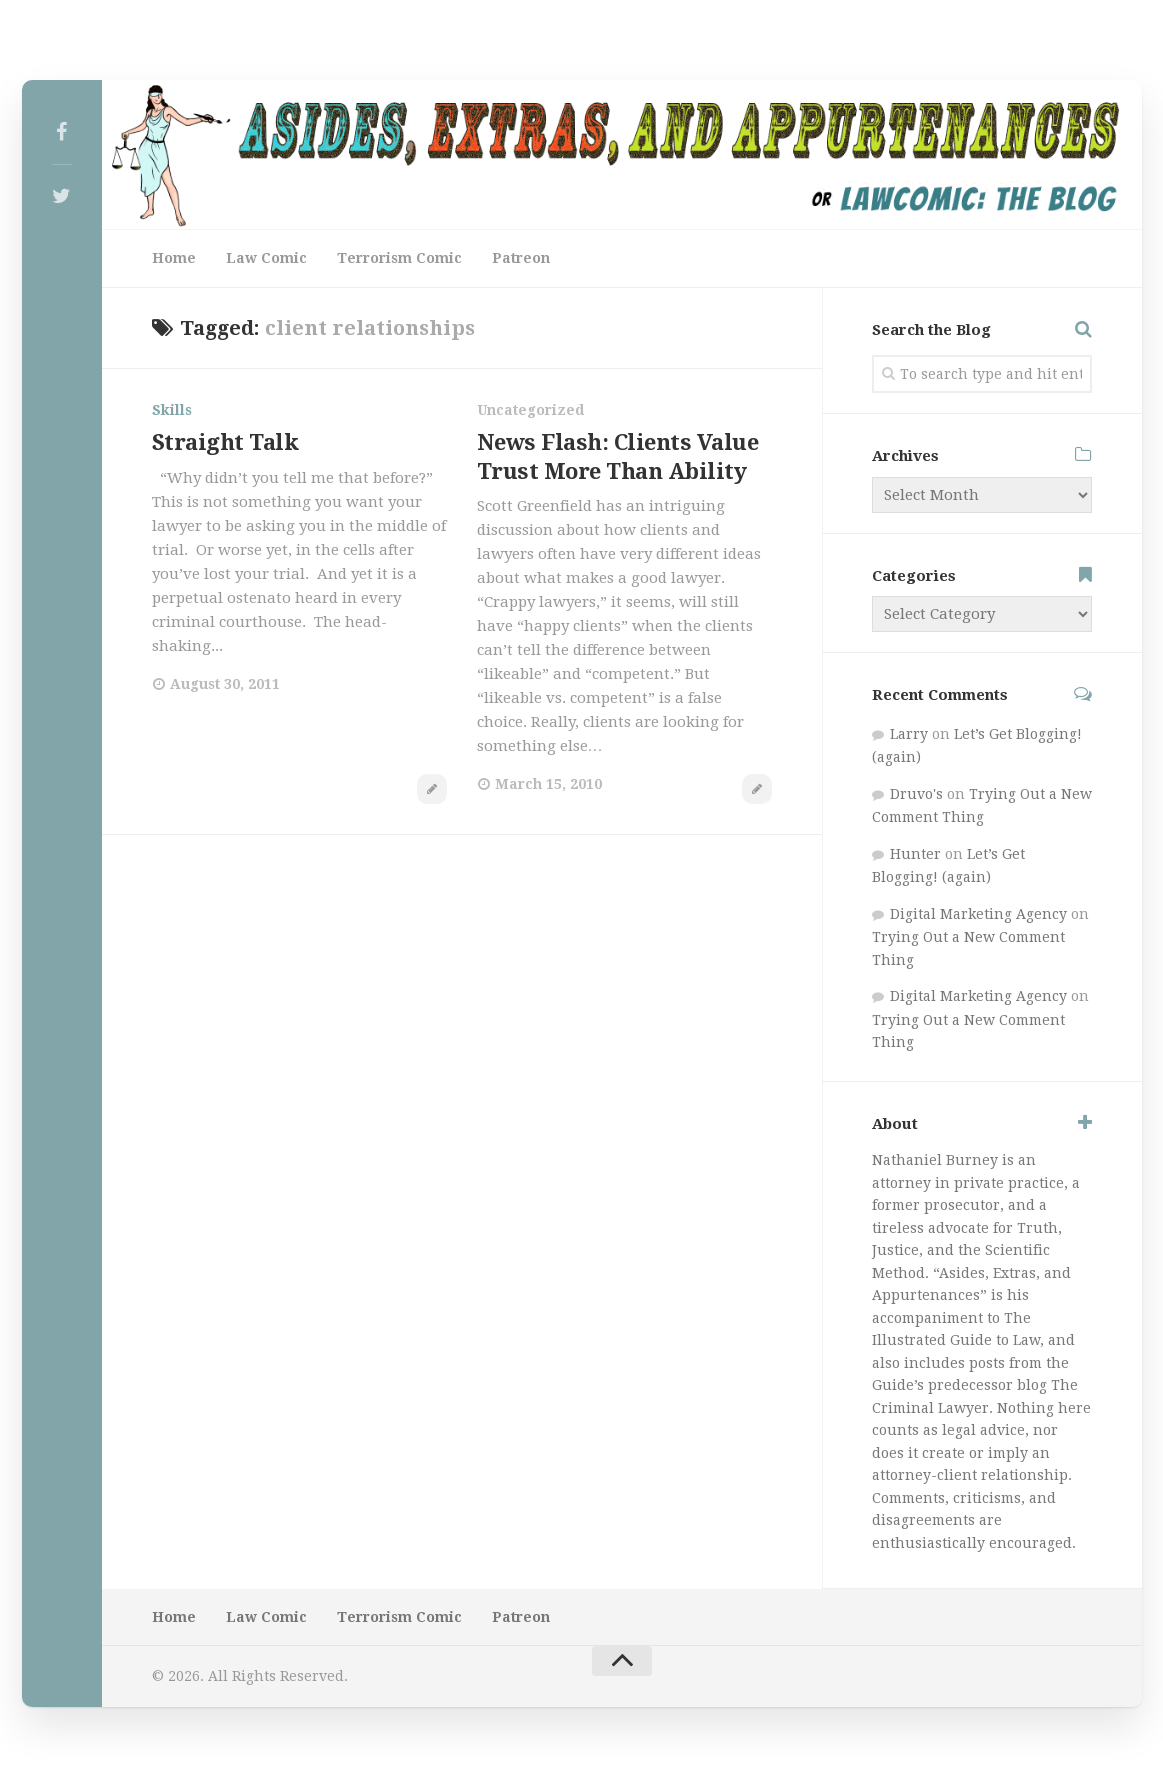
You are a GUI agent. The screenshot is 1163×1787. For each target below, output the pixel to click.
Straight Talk (225, 442)
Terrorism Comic (399, 258)
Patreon (521, 258)
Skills (172, 410)
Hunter (915, 854)
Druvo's (916, 794)
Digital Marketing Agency (978, 914)
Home (174, 258)
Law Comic (266, 258)
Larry (909, 734)
